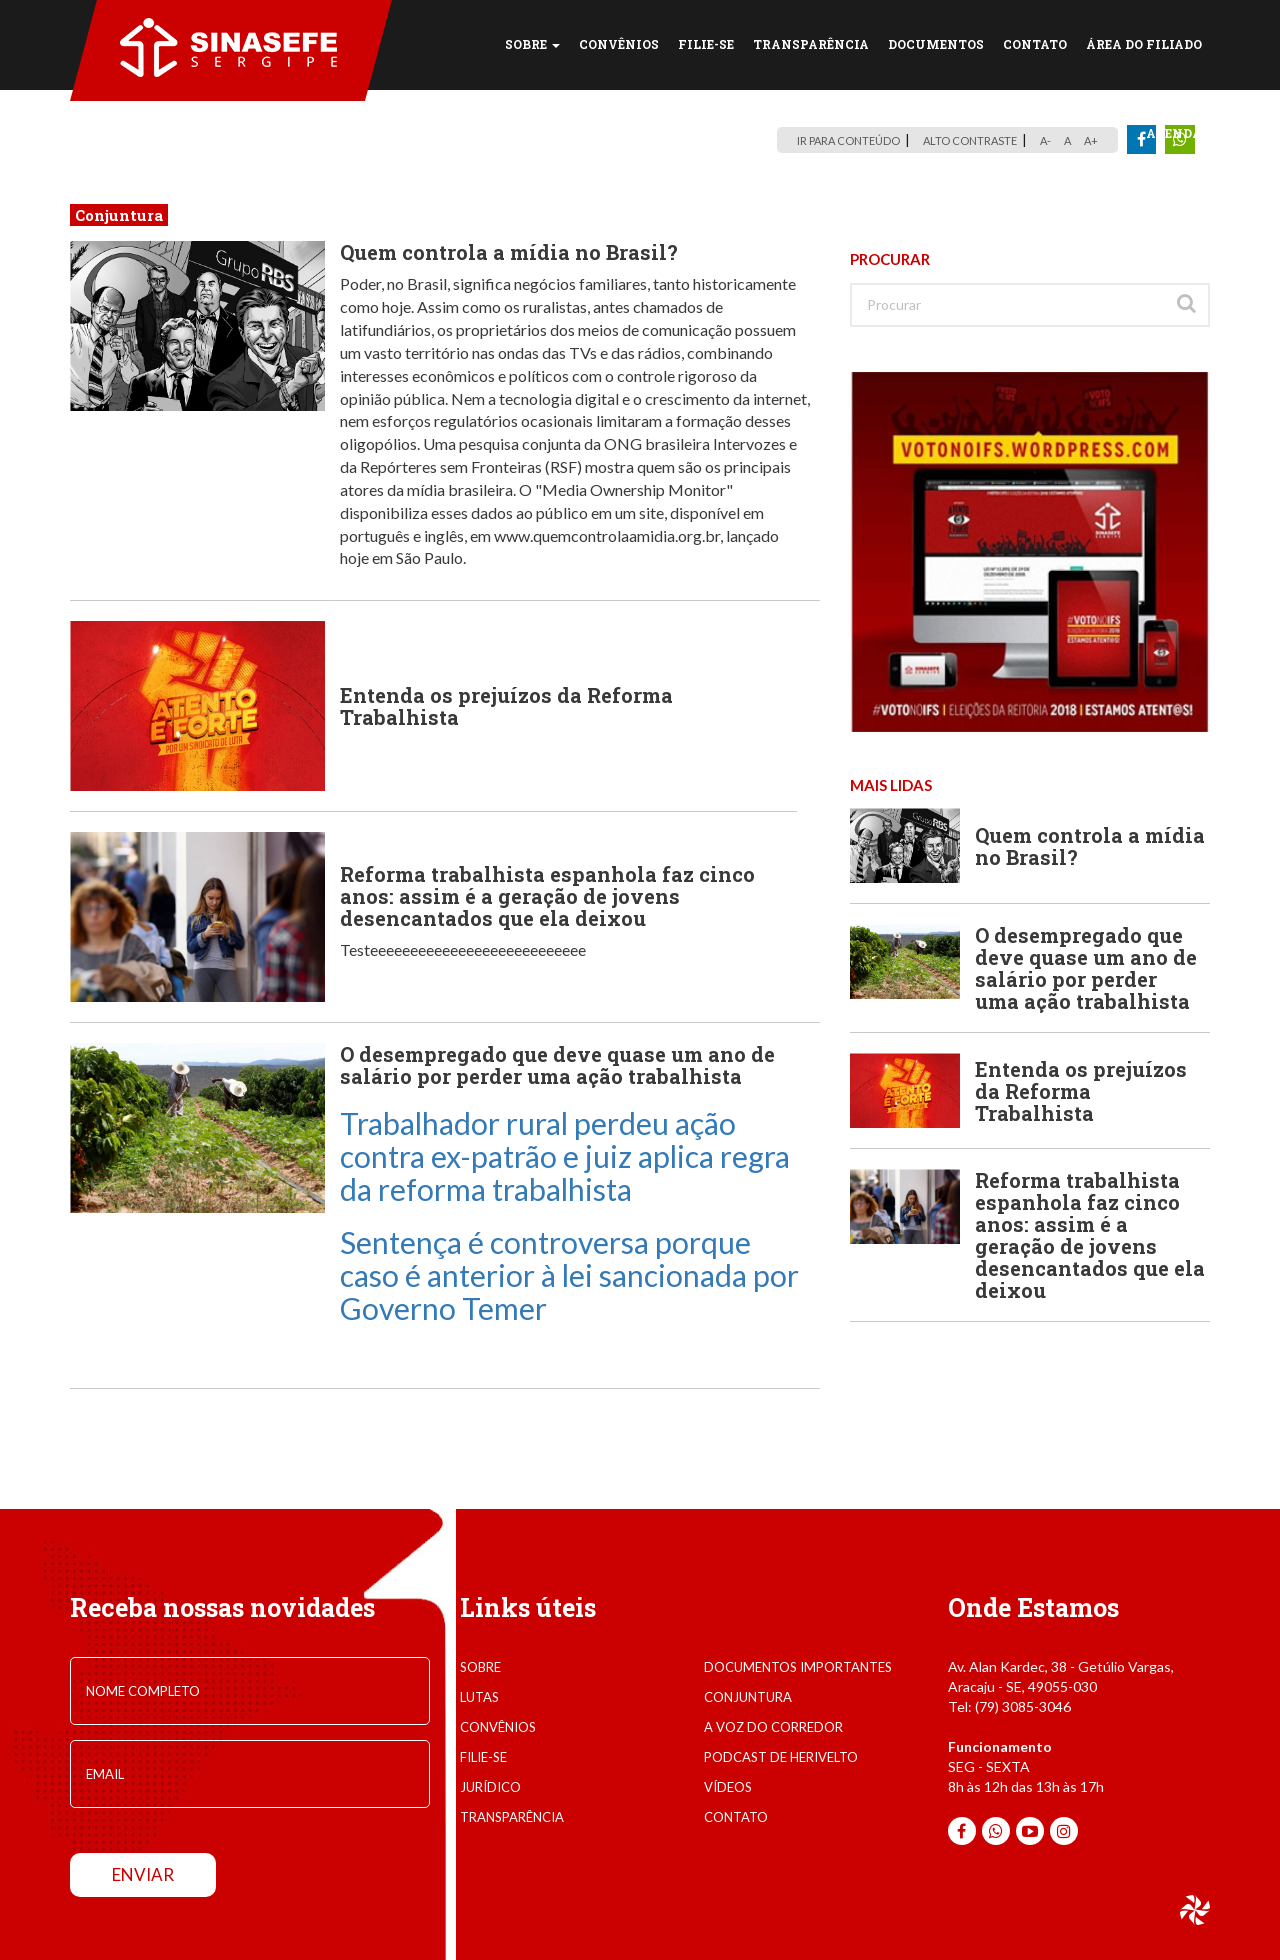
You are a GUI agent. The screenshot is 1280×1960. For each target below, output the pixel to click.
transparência (512, 1817)
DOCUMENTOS (936, 44)
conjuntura (748, 1697)
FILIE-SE (706, 44)
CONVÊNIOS (619, 44)
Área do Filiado (1144, 44)
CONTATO (1035, 44)
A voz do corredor (773, 1727)
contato (736, 1817)
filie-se (483, 1757)
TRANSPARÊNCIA (811, 44)
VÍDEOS (728, 1787)
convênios (498, 1727)
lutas (479, 1697)
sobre (480, 1667)
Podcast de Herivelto (781, 1757)
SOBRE (532, 44)
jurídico (490, 1787)
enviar (143, 1874)
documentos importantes (798, 1667)
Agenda (1174, 133)
